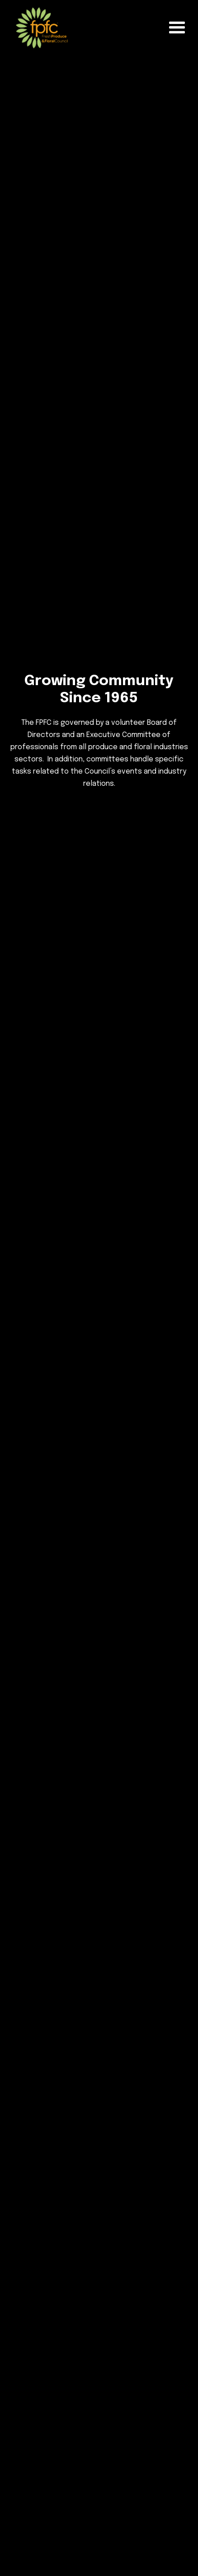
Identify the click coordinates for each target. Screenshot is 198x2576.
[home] (39, 27)
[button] (177, 28)
